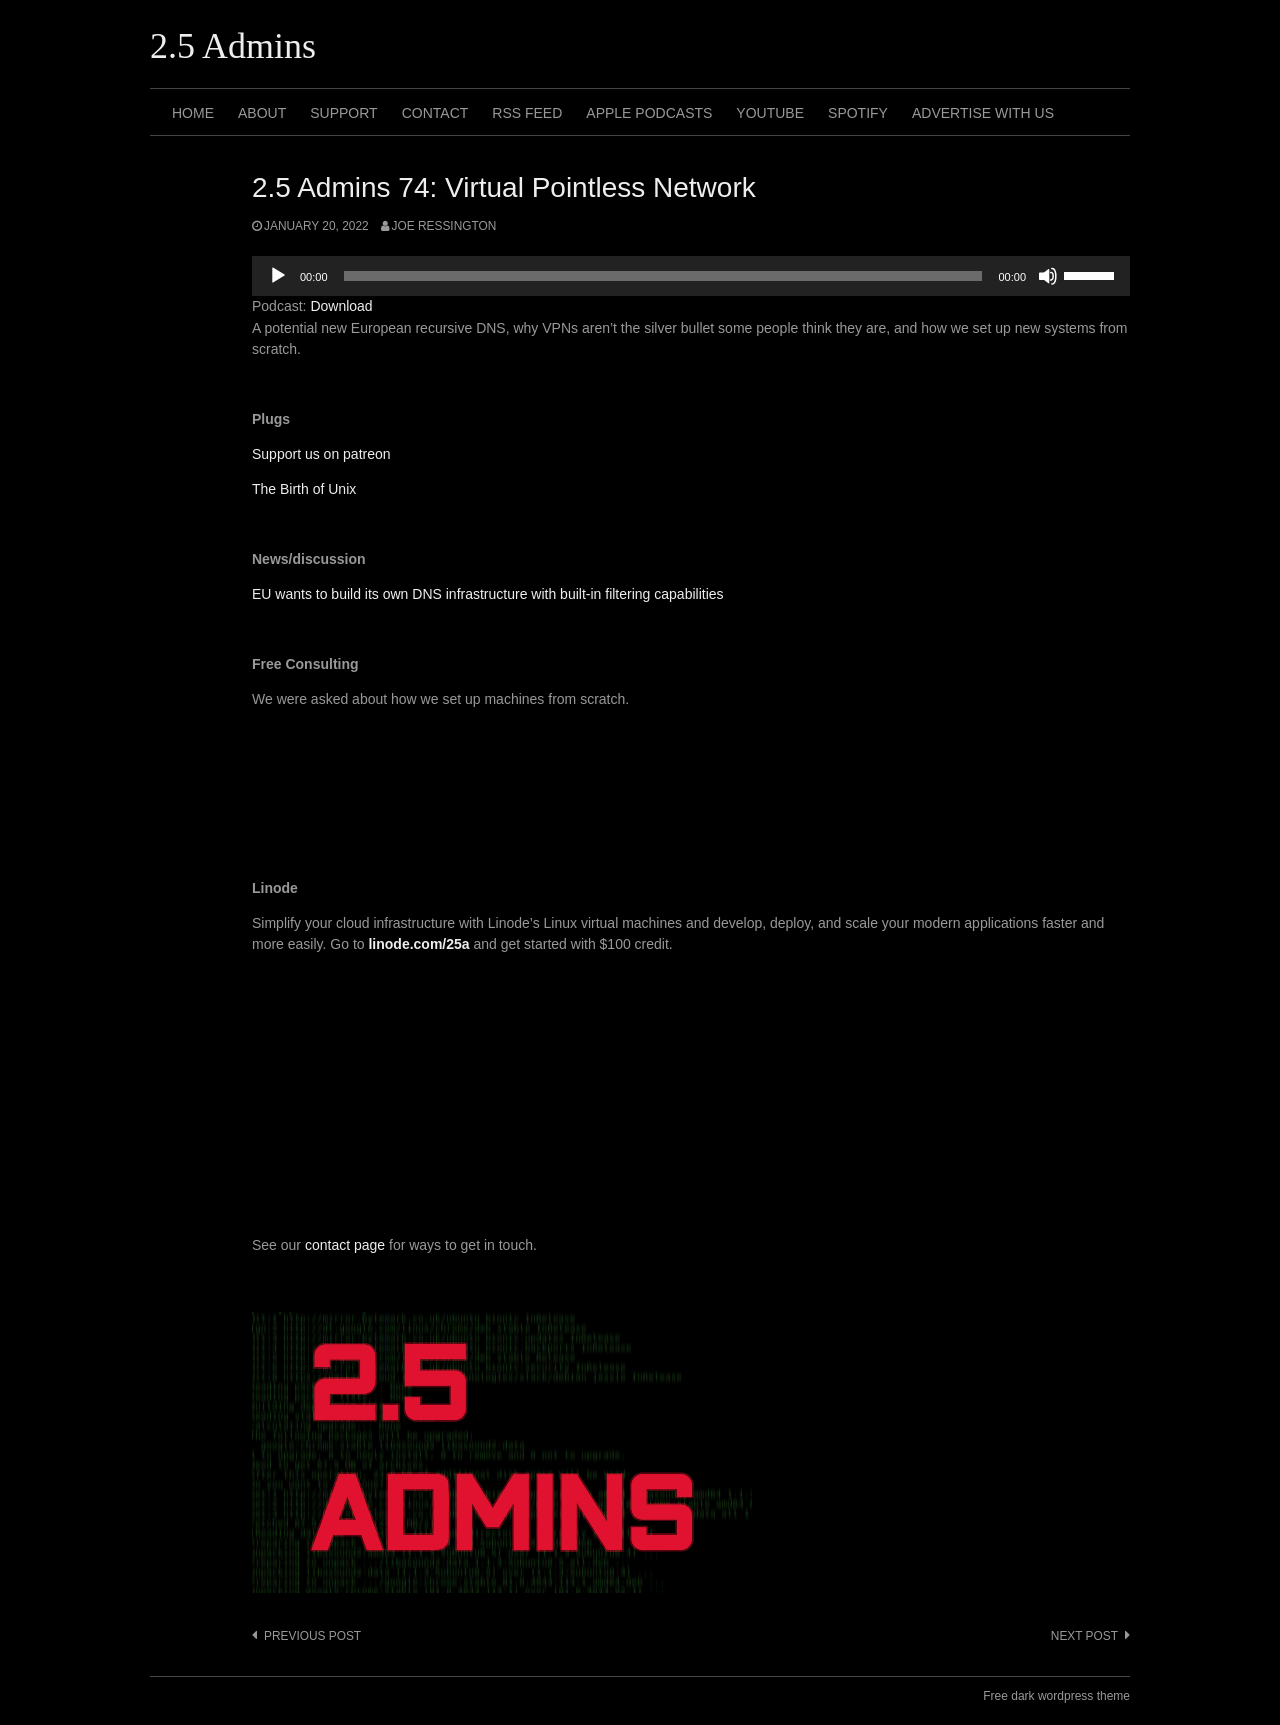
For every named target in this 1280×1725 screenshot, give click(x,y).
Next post (1084, 1636)
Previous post (312, 1636)
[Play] (278, 276)
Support (343, 113)
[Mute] (1048, 276)
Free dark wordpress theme (1056, 1696)
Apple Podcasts (649, 113)
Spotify (858, 113)
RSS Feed (527, 113)
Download (341, 306)
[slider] (663, 276)
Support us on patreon (321, 454)
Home (193, 113)
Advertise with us (983, 113)
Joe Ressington (444, 226)
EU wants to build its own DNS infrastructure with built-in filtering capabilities (488, 594)
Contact (435, 113)
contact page (345, 1245)
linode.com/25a (418, 944)
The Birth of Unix (304, 489)
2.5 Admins (233, 46)
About (262, 113)
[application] (691, 276)
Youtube (770, 113)
